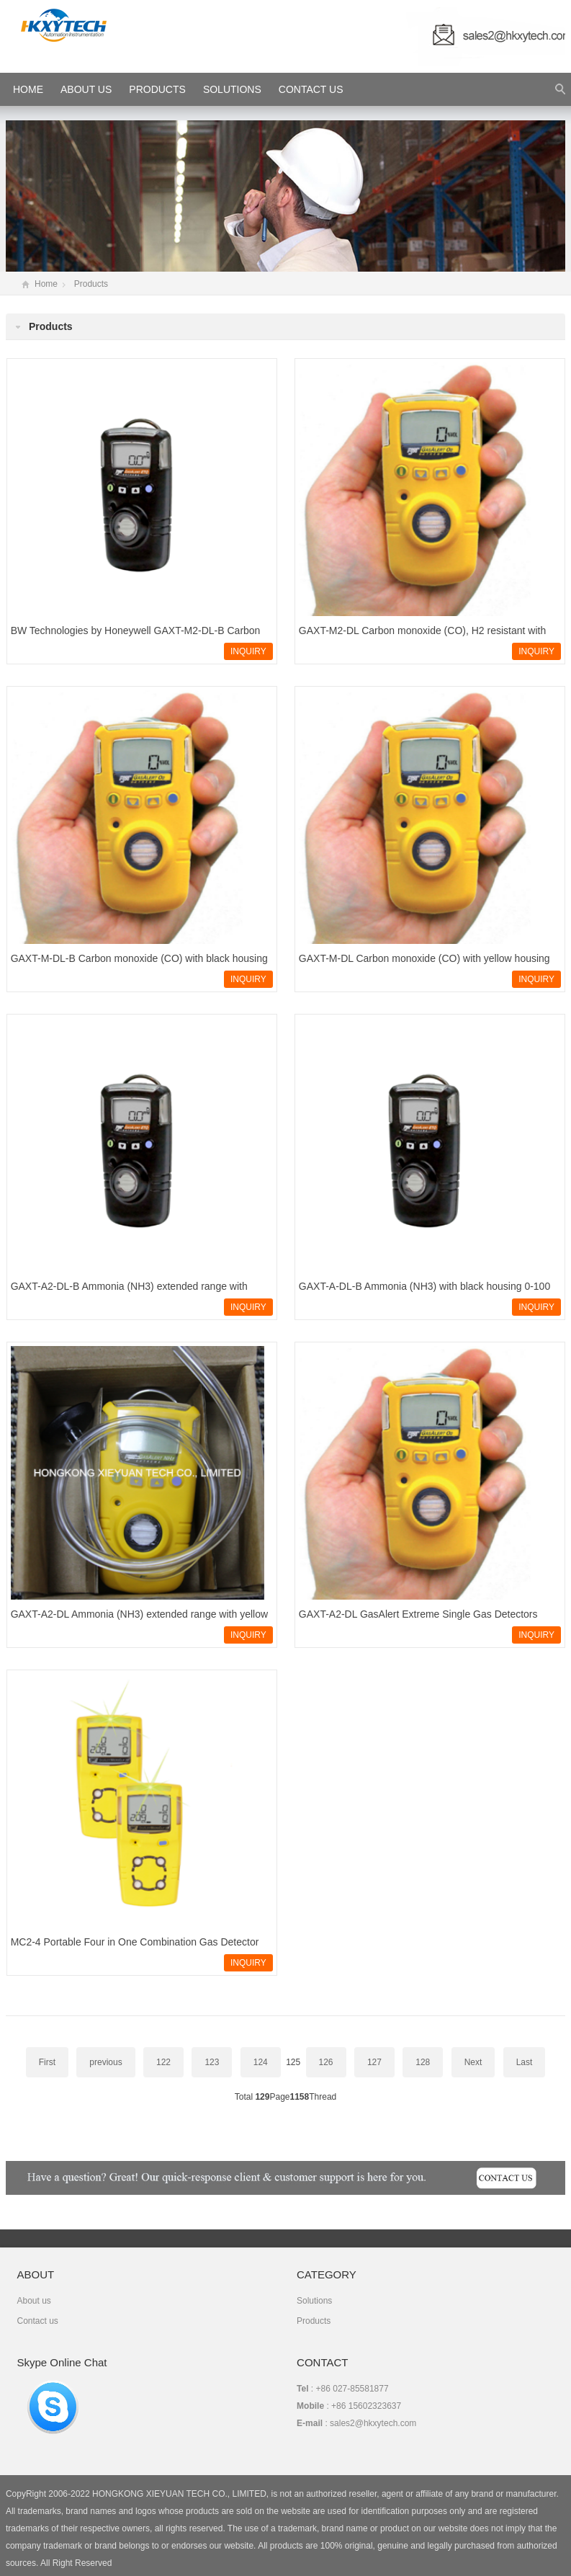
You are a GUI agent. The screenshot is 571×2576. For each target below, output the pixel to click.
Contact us (37, 2321)
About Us (86, 89)
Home (46, 284)
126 (326, 2062)
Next (473, 2062)
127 (374, 2062)
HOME (28, 89)
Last (524, 2062)
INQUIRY (248, 651)
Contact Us (311, 89)
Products (157, 89)
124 (260, 2062)
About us (33, 2301)
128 (422, 2062)
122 (163, 2062)
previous (105, 2062)
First (47, 2062)
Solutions (232, 89)
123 (211, 2062)
